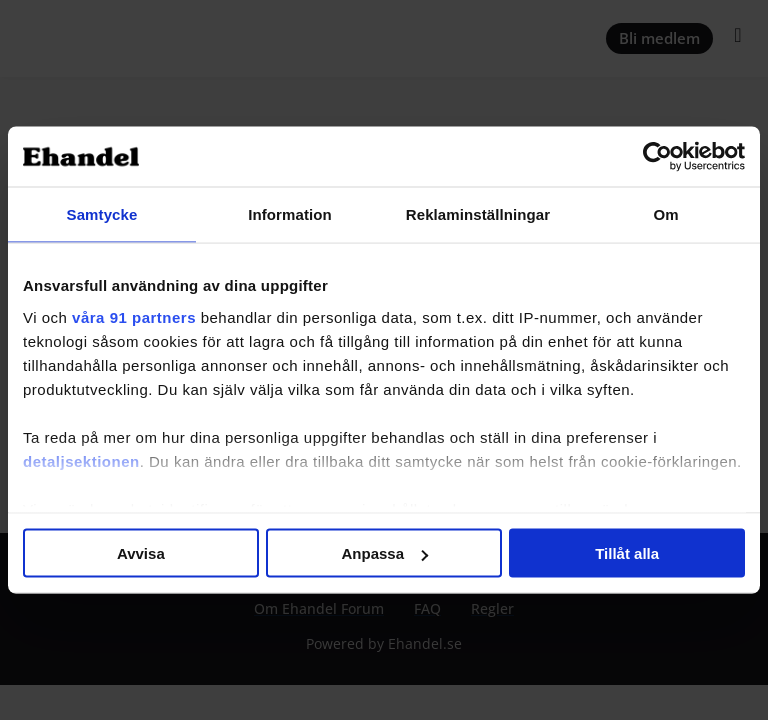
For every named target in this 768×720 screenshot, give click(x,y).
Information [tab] (290, 214)
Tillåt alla (627, 553)
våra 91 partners (134, 316)
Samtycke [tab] (102, 214)
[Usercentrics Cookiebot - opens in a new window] (657, 157)
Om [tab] (665, 214)
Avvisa (141, 553)
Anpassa (384, 553)
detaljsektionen (81, 460)
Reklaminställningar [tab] (478, 214)
